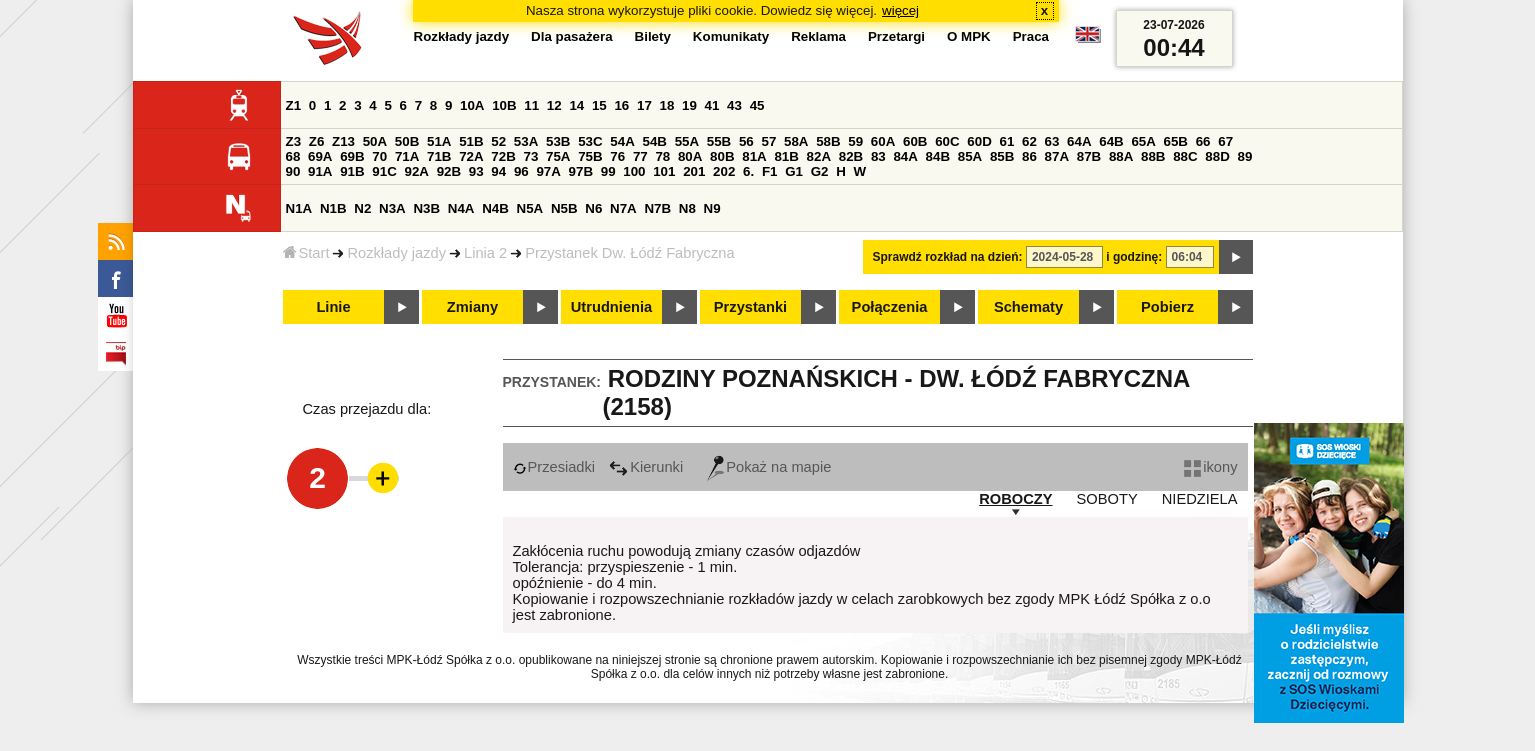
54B (654, 141)
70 (379, 156)
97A (548, 171)
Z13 (343, 141)
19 (689, 105)
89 (1245, 156)
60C (947, 141)
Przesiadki (554, 467)
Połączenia (890, 307)
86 (1029, 156)
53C (590, 141)
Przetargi (896, 36)
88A (1121, 156)
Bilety (653, 36)
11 (531, 105)
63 (1052, 141)
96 (521, 171)
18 (667, 105)
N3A (392, 208)
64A (1079, 141)
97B (581, 171)
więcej (900, 10)
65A (1143, 141)
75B (590, 156)
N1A (299, 208)
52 (498, 141)
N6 (593, 208)
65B (1176, 141)
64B (1111, 141)
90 (293, 171)
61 (1006, 141)
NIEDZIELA (1200, 499)
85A (970, 156)
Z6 (317, 141)
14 (576, 105)
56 (746, 141)
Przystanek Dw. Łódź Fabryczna (629, 253)
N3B (426, 208)
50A (375, 141)
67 (1225, 141)
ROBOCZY (1015, 499)
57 (768, 141)
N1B (333, 208)
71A (407, 156)
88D (1217, 156)
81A (754, 156)
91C (384, 171)
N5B (564, 208)
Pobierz (1167, 307)
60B (915, 141)
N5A (530, 208)
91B (352, 171)
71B (439, 156)
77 (640, 156)
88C (1185, 156)
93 (476, 171)
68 (293, 156)
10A (472, 105)
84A (905, 156)
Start (306, 253)
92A (417, 171)
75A (558, 156)
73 (531, 156)
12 (554, 105)
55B (719, 141)
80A (690, 156)
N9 (712, 208)
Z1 (294, 105)
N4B (495, 208)
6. (748, 171)
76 (617, 156)
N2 (362, 208)
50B (407, 141)
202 (724, 171)
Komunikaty (731, 36)
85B (1002, 156)
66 (1203, 141)
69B (352, 156)
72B (503, 156)
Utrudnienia (611, 307)
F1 (770, 171)
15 (599, 105)
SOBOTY (1107, 499)
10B (504, 105)
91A (320, 171)
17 (644, 105)
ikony (1210, 467)
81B (786, 156)
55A (687, 141)
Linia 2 (485, 253)
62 (1029, 141)
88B (1153, 156)
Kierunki (646, 467)
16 (621, 105)
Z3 (294, 141)
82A (819, 156)
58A (796, 141)
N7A (623, 208)
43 (734, 105)
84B (938, 156)
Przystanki (750, 307)
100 (634, 171)
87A (1057, 156)
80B (722, 156)
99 (608, 171)
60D (979, 141)
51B (471, 141)
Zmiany (472, 307)
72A (471, 156)
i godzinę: (1134, 257)
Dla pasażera (572, 36)
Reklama (818, 36)
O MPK (969, 36)
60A (883, 141)
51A (439, 141)
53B (558, 141)
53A (526, 141)
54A (622, 141)
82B (851, 156)
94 (498, 171)
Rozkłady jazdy (396, 253)
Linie (333, 307)
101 (664, 171)
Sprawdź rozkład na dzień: (948, 257)
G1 (794, 171)
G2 (820, 171)
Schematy (1028, 307)
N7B (657, 208)
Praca (1031, 36)
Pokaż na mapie (769, 467)
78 (662, 156)
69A (320, 156)
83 (878, 156)
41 (712, 105)
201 (694, 171)
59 (855, 141)
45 (757, 105)
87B (1089, 156)
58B (828, 141)
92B (449, 171)
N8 (687, 208)
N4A (461, 208)
